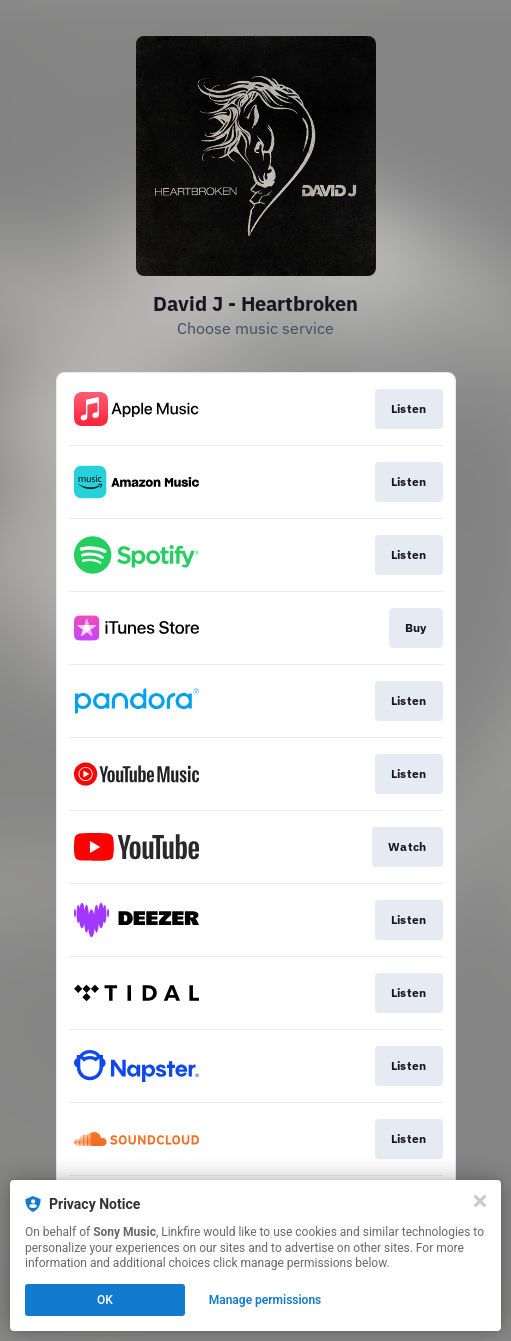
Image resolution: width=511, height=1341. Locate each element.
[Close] (480, 1201)
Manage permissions (265, 1300)
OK (105, 1300)
